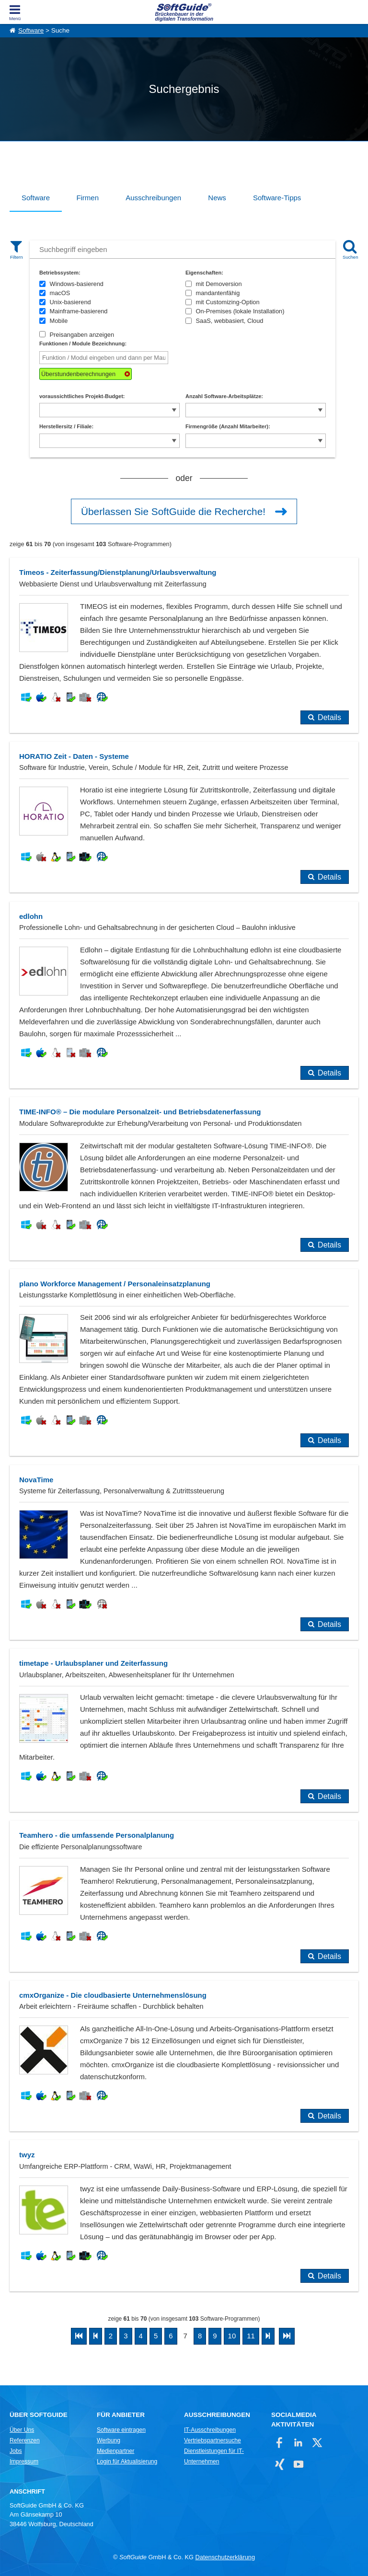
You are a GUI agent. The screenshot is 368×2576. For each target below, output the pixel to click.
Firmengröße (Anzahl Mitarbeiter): (227, 426)
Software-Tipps (277, 198)
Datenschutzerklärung (225, 2557)
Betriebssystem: (59, 272)
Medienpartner (115, 2451)
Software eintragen (121, 2430)
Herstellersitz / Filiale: (66, 426)
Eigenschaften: (204, 272)
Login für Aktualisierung (127, 2461)
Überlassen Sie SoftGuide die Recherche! (173, 511)
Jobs (16, 2451)
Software (31, 30)
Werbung (108, 2440)
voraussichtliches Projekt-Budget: (82, 396)
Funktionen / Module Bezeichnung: (82, 343)
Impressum (24, 2461)
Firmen (87, 198)
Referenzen (25, 2440)
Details (329, 717)
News (217, 198)
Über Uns (22, 2430)
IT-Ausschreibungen (210, 2430)
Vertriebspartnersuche (212, 2440)
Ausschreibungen (153, 198)
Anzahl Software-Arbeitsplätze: (224, 396)
